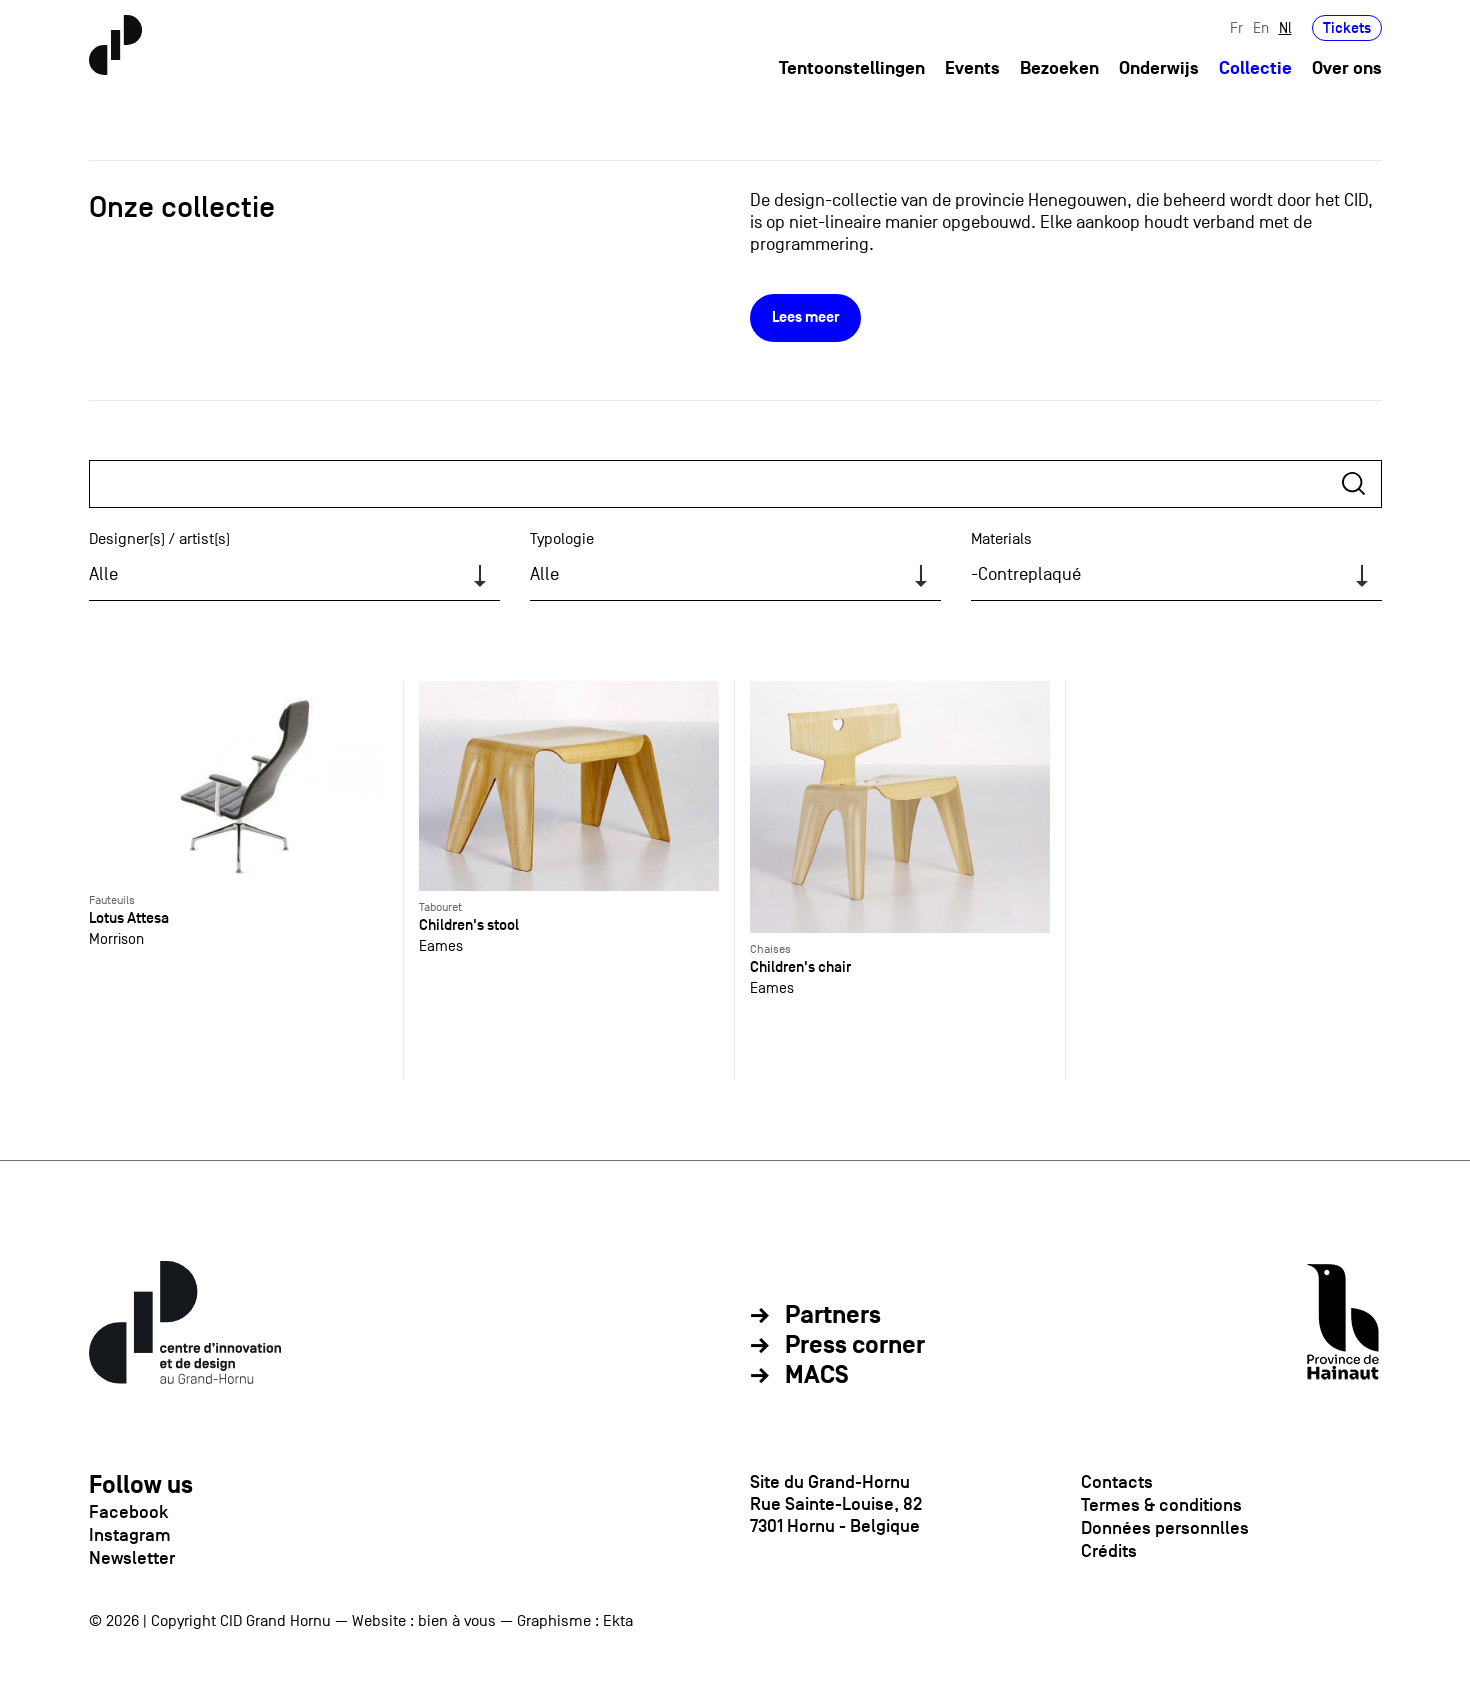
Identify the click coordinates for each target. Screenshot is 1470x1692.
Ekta (618, 1621)
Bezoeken (1059, 68)
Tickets (1347, 27)
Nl (1285, 27)
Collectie (1255, 68)
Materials (1001, 539)
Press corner (855, 1346)
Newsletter (132, 1558)
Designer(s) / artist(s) (159, 539)
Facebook (128, 1512)
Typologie (562, 539)
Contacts (1117, 1482)
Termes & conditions (1161, 1505)
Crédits (1109, 1551)
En (1261, 27)
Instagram (130, 1535)
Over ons (1347, 68)
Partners (833, 1316)
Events (972, 68)
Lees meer (805, 317)
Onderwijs (1159, 68)
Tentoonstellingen (852, 68)
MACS (817, 1376)
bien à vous (457, 1621)
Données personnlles (1165, 1528)
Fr (1236, 27)
